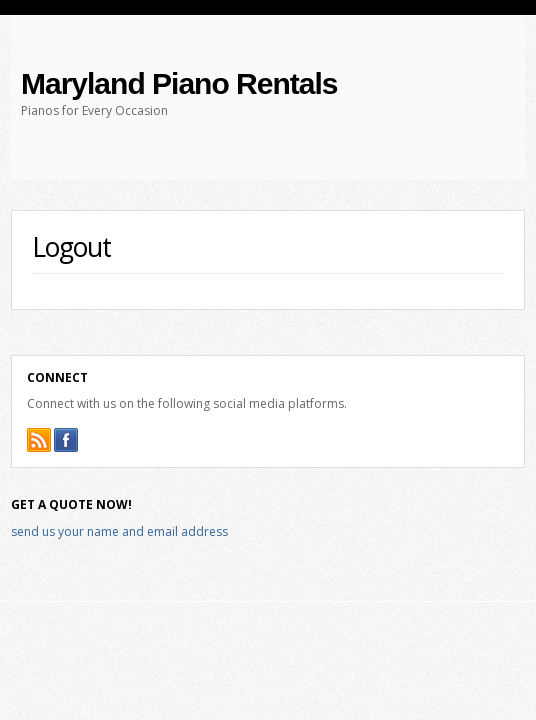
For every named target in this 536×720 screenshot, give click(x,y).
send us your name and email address (119, 531)
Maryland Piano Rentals (179, 83)
